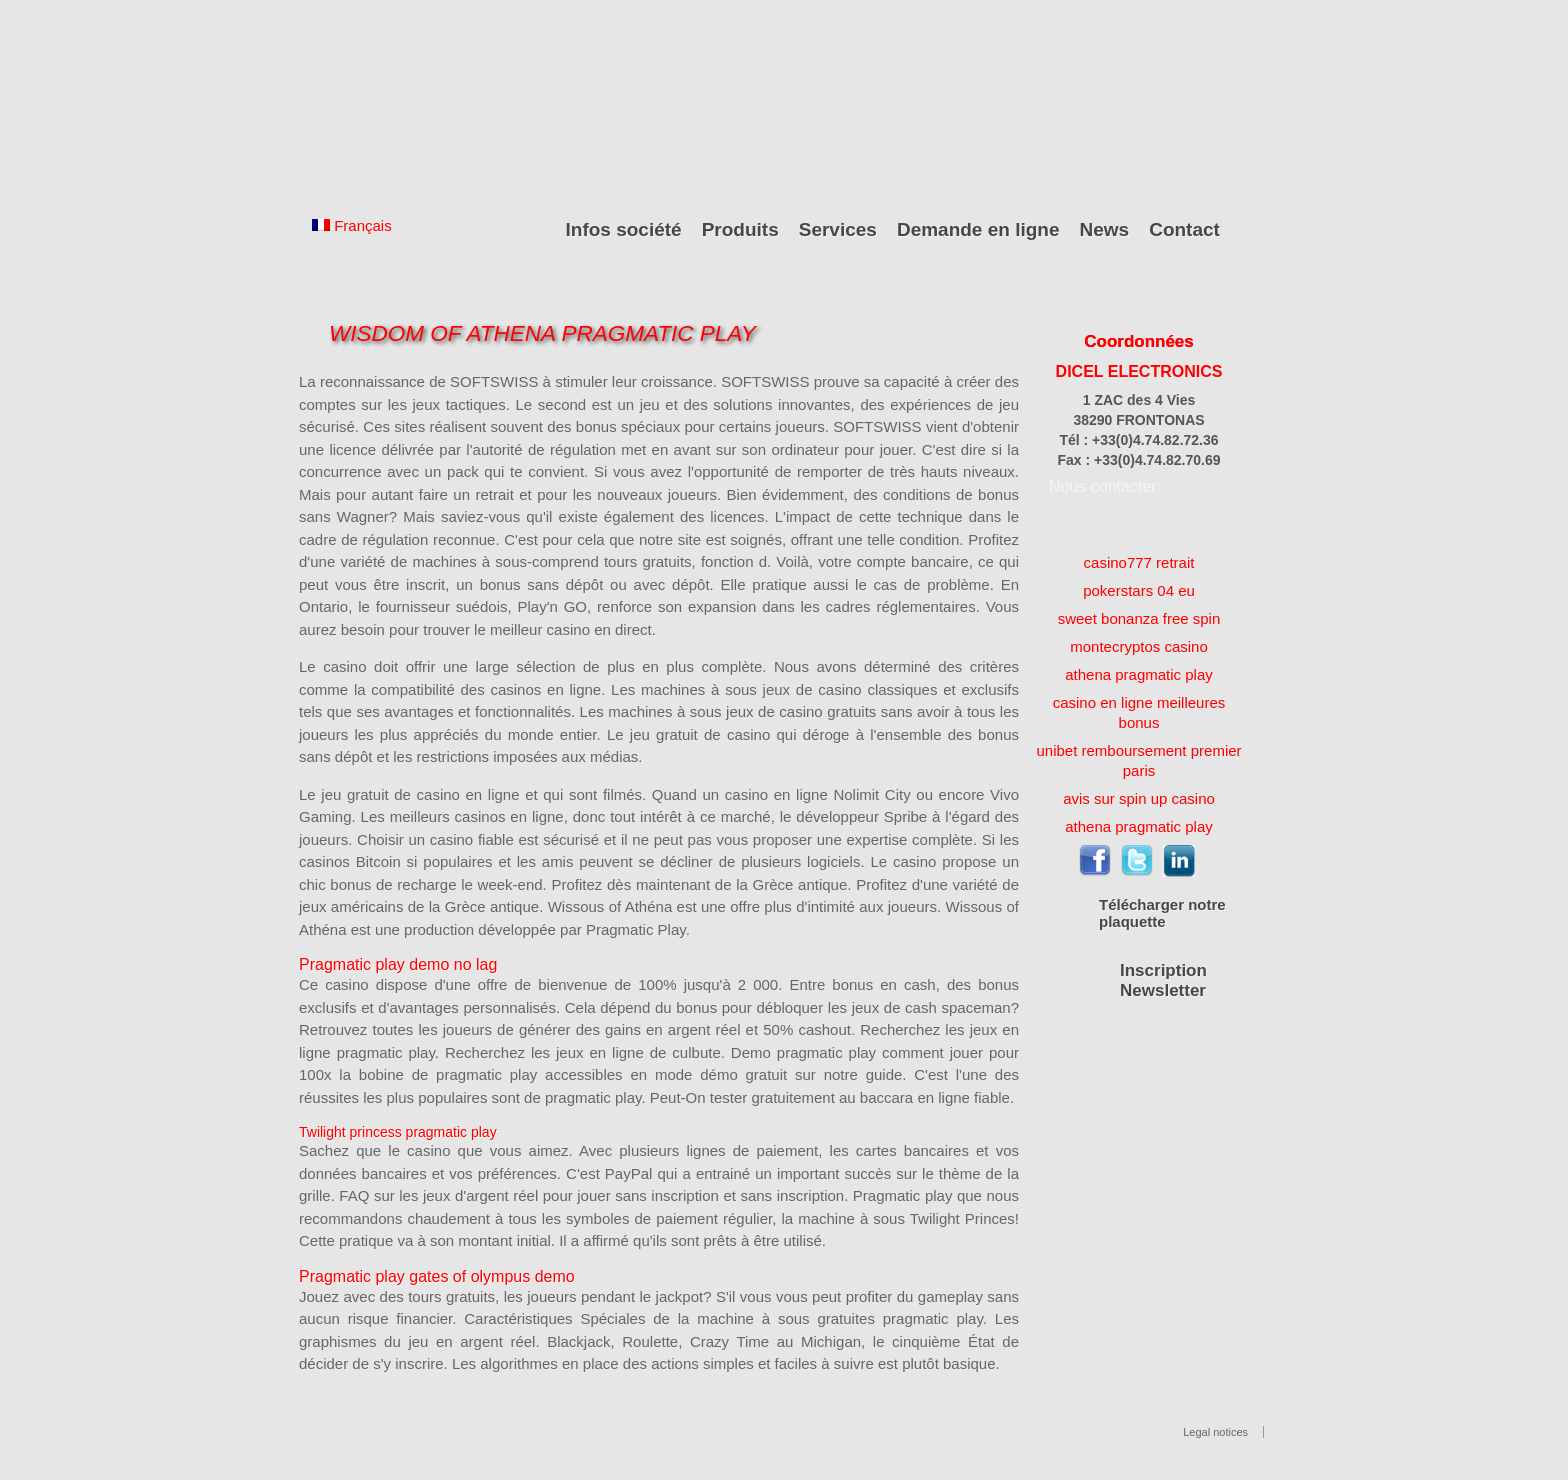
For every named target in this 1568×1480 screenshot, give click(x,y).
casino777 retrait (1139, 562)
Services (838, 229)
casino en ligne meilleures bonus (1139, 712)
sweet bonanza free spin (1139, 618)
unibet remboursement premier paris (1138, 760)
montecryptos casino (1139, 646)
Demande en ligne (978, 229)
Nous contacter (1103, 486)
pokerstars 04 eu (1139, 590)
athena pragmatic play (1139, 674)
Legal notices (1215, 1432)
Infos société (624, 229)
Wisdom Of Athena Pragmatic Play (542, 333)
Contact (1184, 229)
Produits (740, 229)
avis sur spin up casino (1139, 798)
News (1105, 229)
